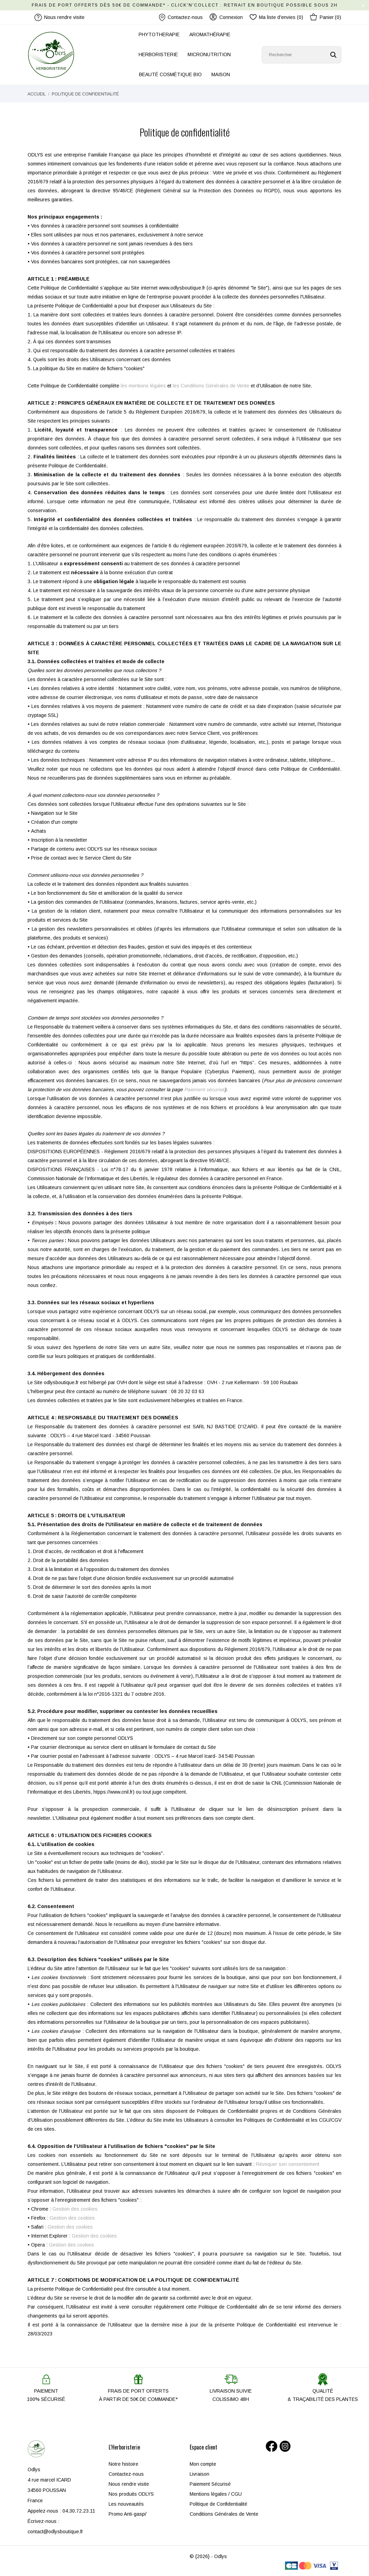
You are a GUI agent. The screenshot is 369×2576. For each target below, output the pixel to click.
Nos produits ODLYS (131, 2494)
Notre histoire (123, 2464)
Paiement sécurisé (204, 1089)
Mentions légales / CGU (216, 2494)
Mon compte (203, 2464)
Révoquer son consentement (287, 2164)
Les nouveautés (126, 2504)
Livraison (199, 2474)
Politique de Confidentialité (218, 2504)
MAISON (220, 74)
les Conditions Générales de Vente (211, 385)
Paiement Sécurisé (210, 2484)
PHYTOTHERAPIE (159, 34)
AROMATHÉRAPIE (209, 34)
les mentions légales (143, 385)
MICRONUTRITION (209, 54)
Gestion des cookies (75, 2209)
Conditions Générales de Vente (224, 2514)
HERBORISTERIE (158, 54)
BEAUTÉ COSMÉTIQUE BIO (170, 74)
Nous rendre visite (129, 2484)
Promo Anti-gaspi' (128, 2514)
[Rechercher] (301, 54)
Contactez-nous (181, 17)
